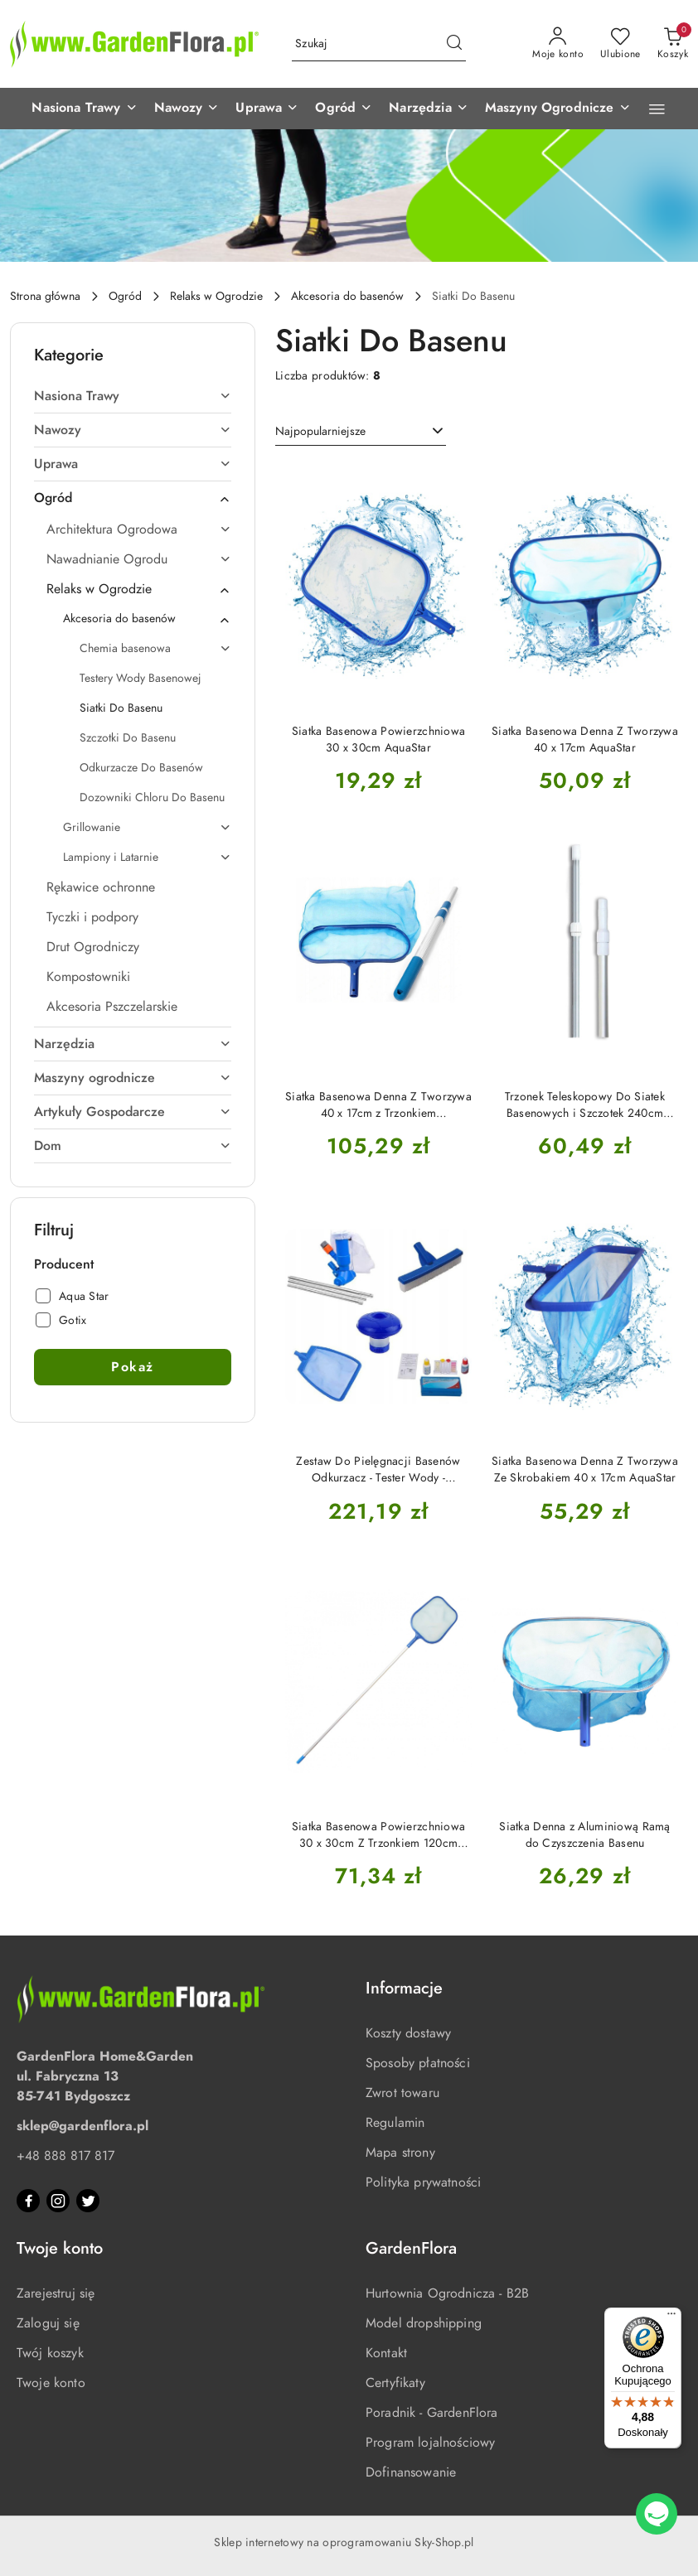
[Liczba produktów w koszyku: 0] (672, 44)
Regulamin (395, 2123)
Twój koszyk (50, 2353)
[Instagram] (58, 2200)
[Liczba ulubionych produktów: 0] (620, 44)
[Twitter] (87, 2200)
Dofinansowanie (411, 2472)
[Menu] (671, 2317)
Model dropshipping (424, 2323)
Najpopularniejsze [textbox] (320, 431)
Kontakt (386, 2353)
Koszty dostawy (408, 2033)
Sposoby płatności (418, 2063)
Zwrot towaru (402, 2093)
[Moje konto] (558, 44)
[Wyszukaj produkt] (379, 44)
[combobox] (360, 432)
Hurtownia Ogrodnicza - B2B (447, 2293)
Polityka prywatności (423, 2182)
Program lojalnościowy (430, 2442)
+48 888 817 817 (65, 2156)
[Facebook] (28, 2200)
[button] (84, 108)
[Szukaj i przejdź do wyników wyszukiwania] (454, 43)
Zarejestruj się (56, 2293)
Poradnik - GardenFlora (432, 2413)
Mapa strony (400, 2152)
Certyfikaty (395, 2383)
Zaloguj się (48, 2323)
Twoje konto (51, 2383)
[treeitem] (132, 396)
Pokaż (132, 1367)
